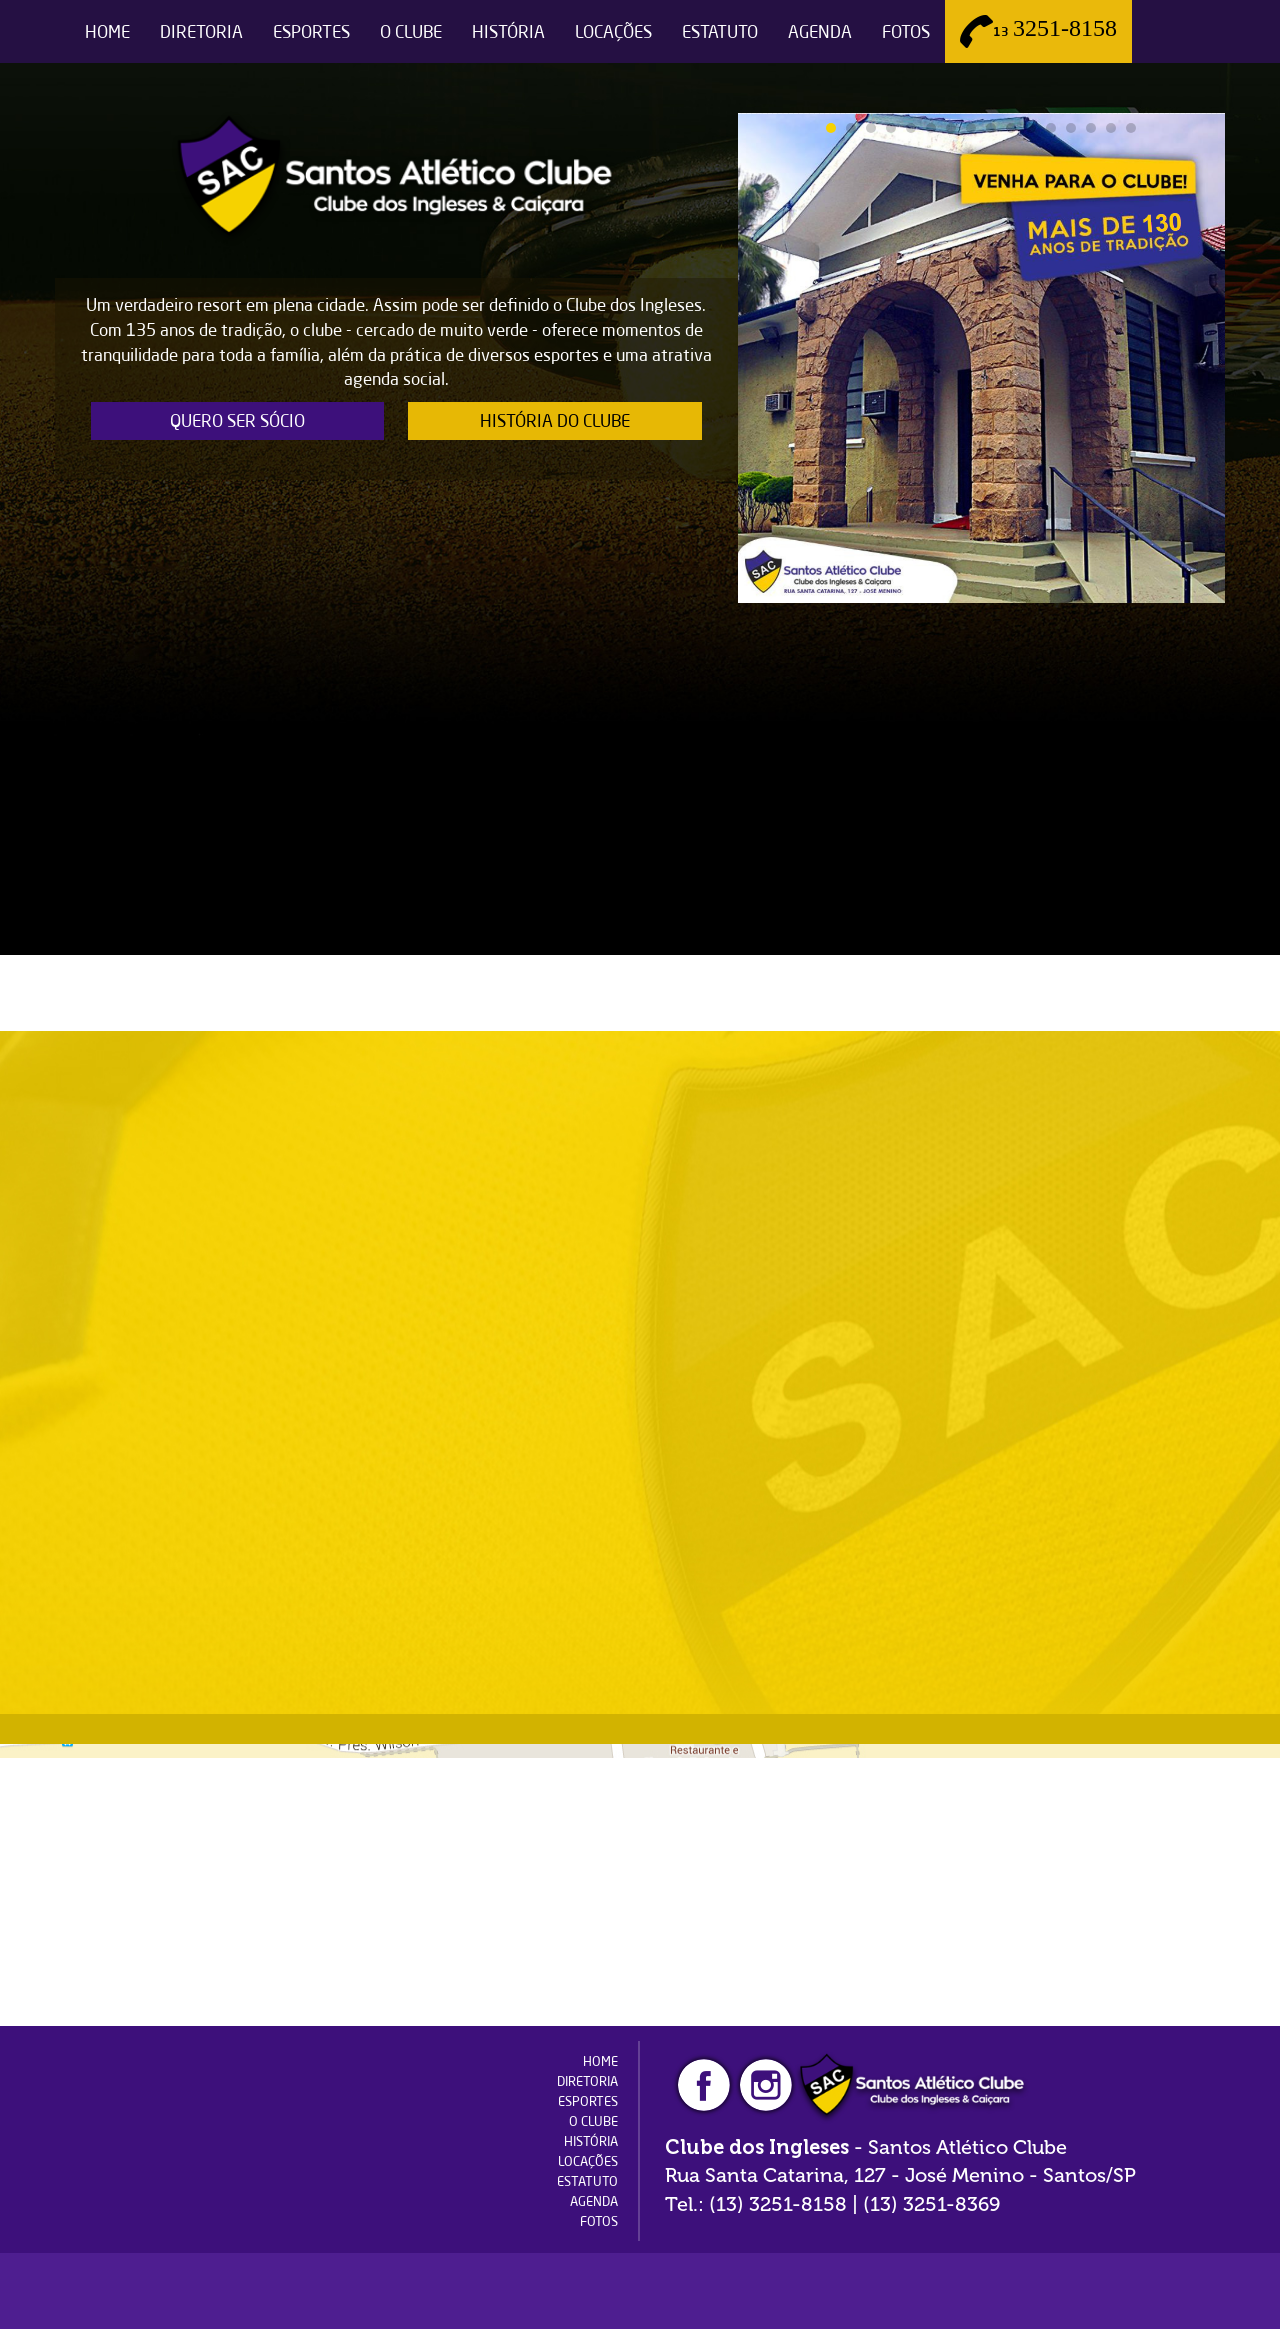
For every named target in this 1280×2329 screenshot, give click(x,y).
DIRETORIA (201, 31)
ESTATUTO (720, 31)
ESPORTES (311, 31)
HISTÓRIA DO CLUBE (555, 420)
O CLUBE (411, 31)
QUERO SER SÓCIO (237, 420)
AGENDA (820, 31)
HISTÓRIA (508, 31)
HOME (107, 31)
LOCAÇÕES (613, 31)
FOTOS (906, 31)
